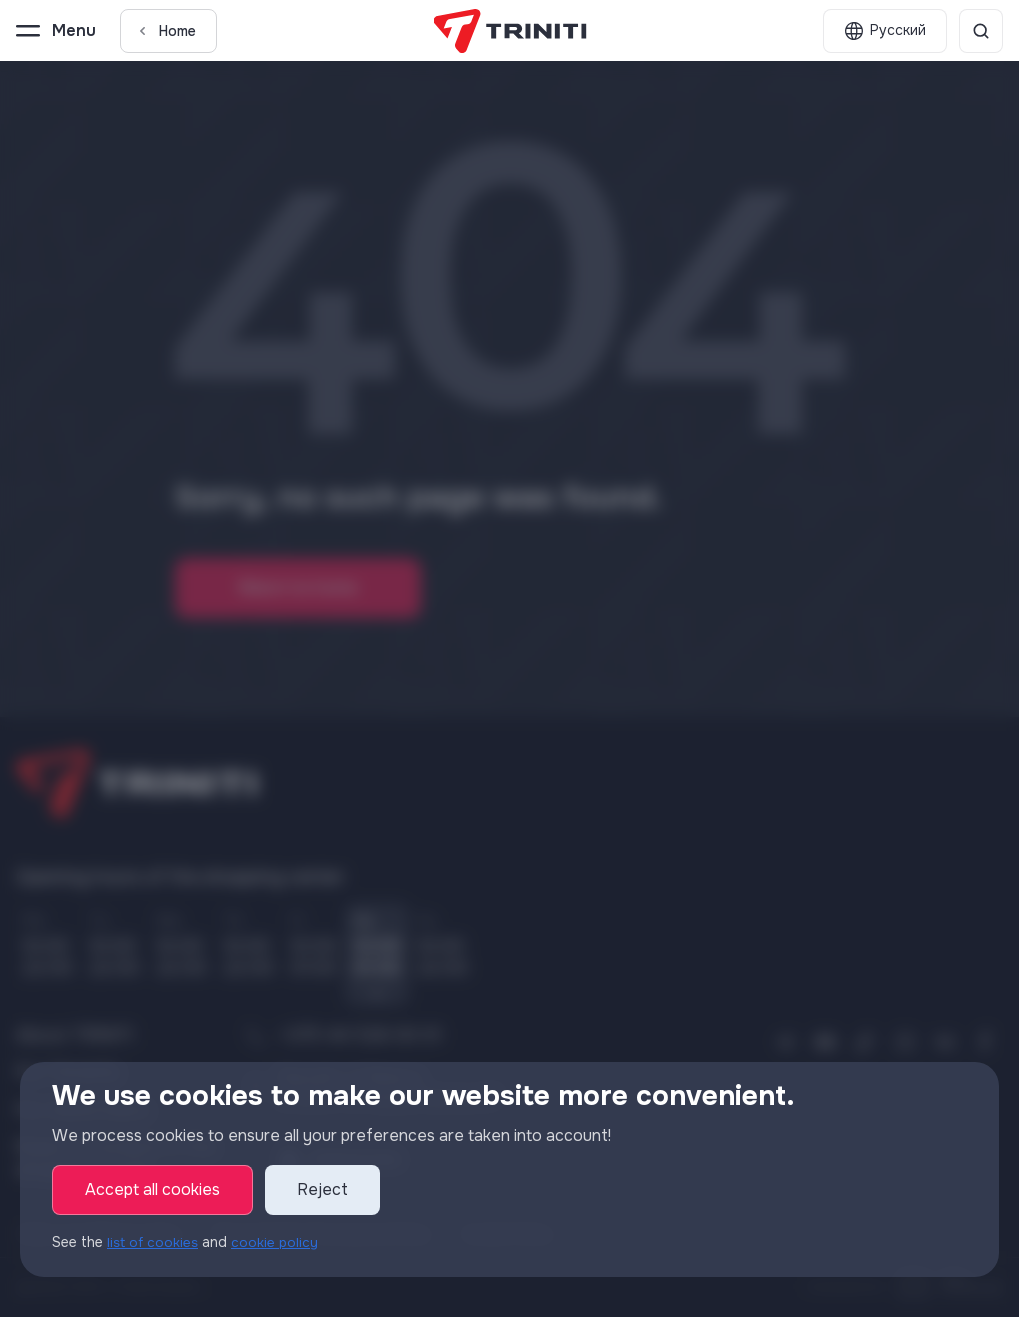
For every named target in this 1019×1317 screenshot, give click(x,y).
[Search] (981, 31)
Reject (322, 1189)
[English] (885, 31)
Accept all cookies (152, 1189)
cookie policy (279, 1242)
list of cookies (154, 1242)
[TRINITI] (509, 31)
